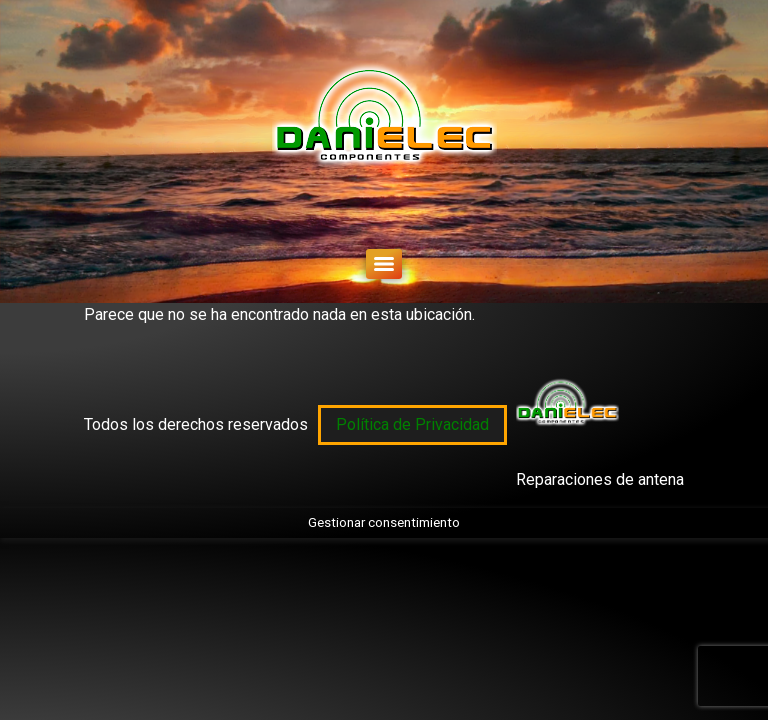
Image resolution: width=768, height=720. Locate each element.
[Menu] (384, 264)
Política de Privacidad (412, 424)
